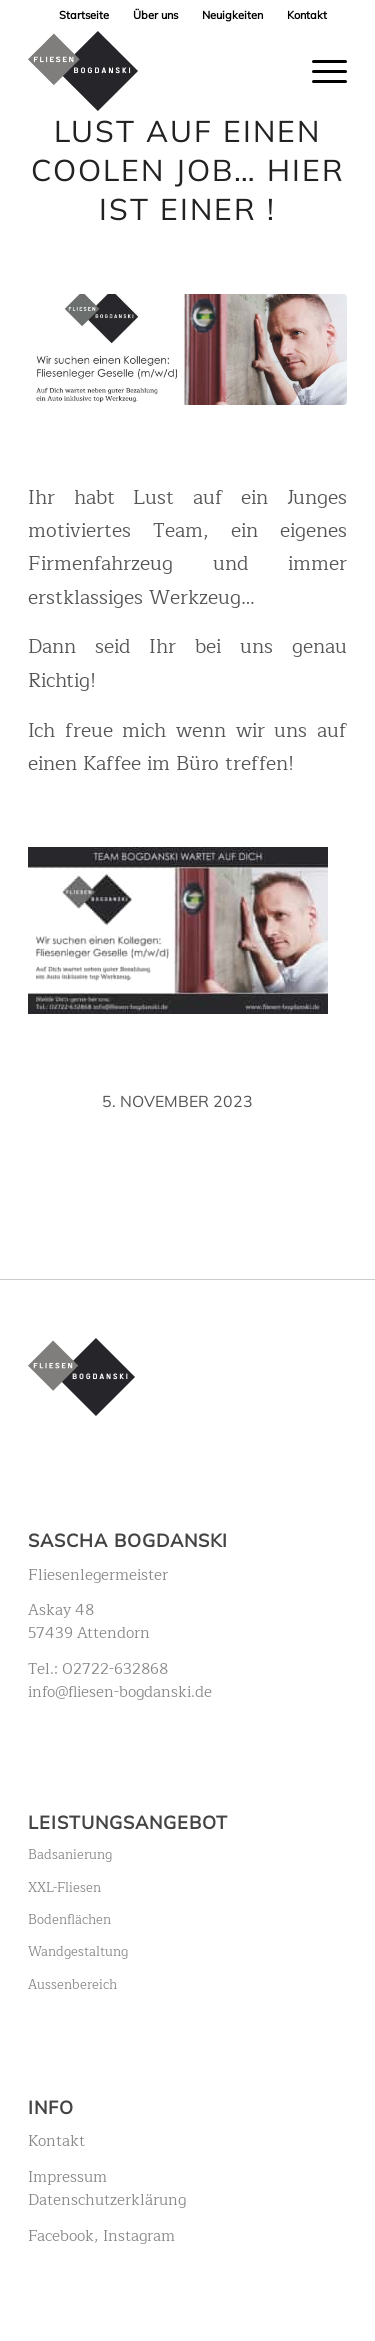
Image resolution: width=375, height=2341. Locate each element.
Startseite (84, 15)
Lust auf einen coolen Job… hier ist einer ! (188, 170)
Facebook (61, 2236)
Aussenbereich (72, 1985)
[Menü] (319, 71)
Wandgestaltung (78, 1952)
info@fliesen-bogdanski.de (120, 1692)
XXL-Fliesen (64, 1888)
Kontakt (307, 15)
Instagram (139, 2236)
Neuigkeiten (232, 15)
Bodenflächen (69, 1920)
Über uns (155, 15)
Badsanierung (70, 1855)
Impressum (67, 2177)
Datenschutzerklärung (107, 2200)
